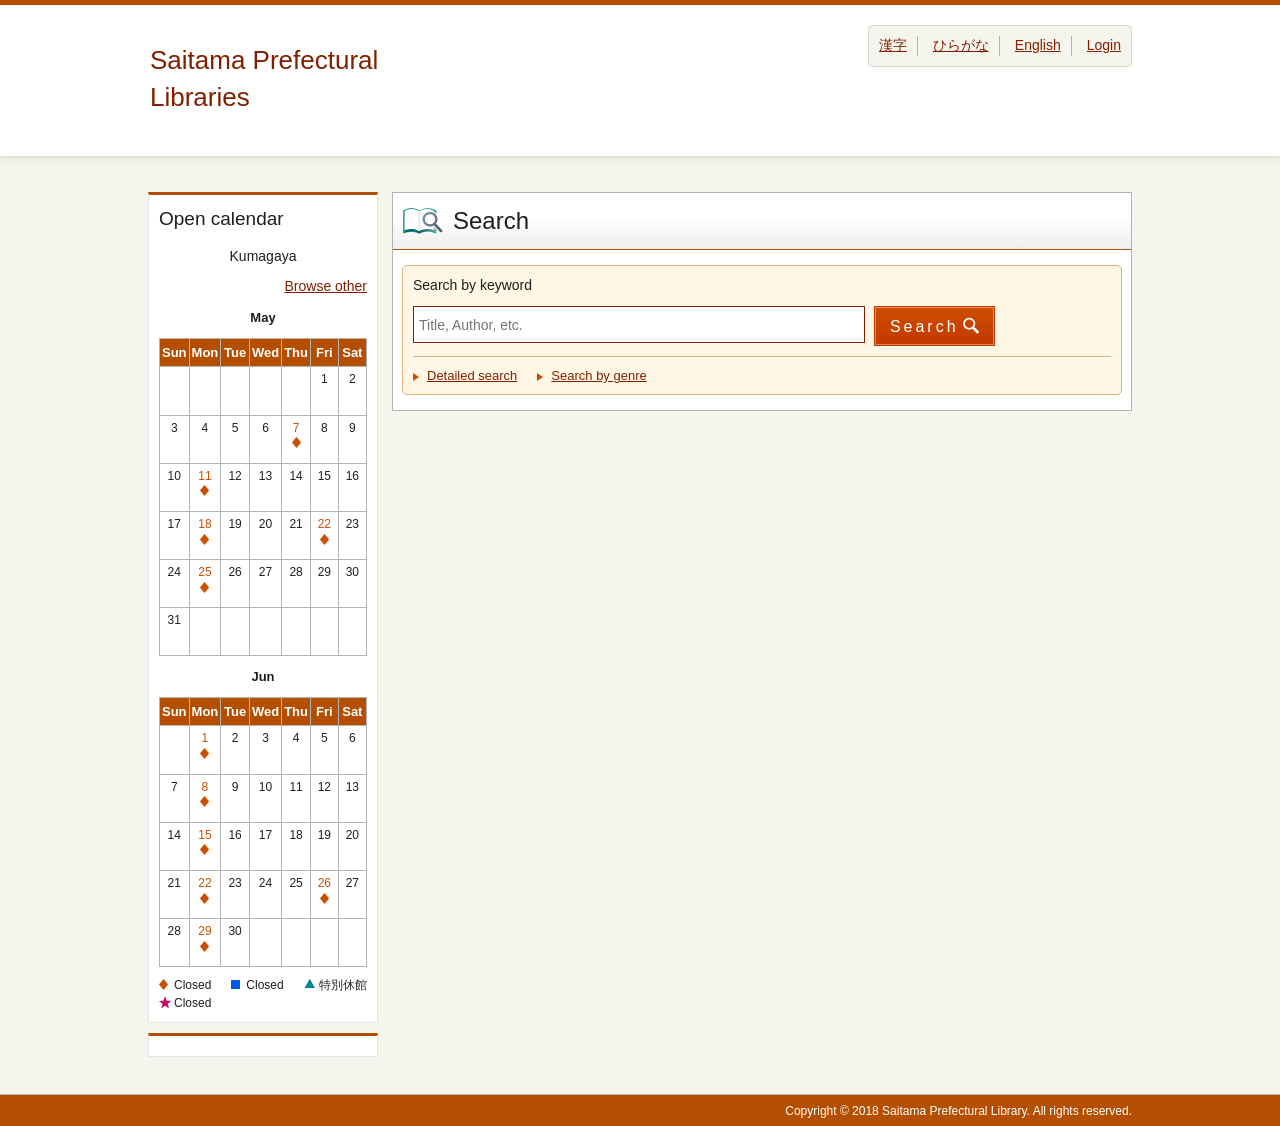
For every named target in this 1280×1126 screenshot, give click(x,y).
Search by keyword (472, 285)
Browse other (326, 286)
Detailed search (472, 375)
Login (1104, 45)
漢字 (893, 45)
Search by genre (598, 375)
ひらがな (961, 45)
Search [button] (924, 326)
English (1038, 45)
